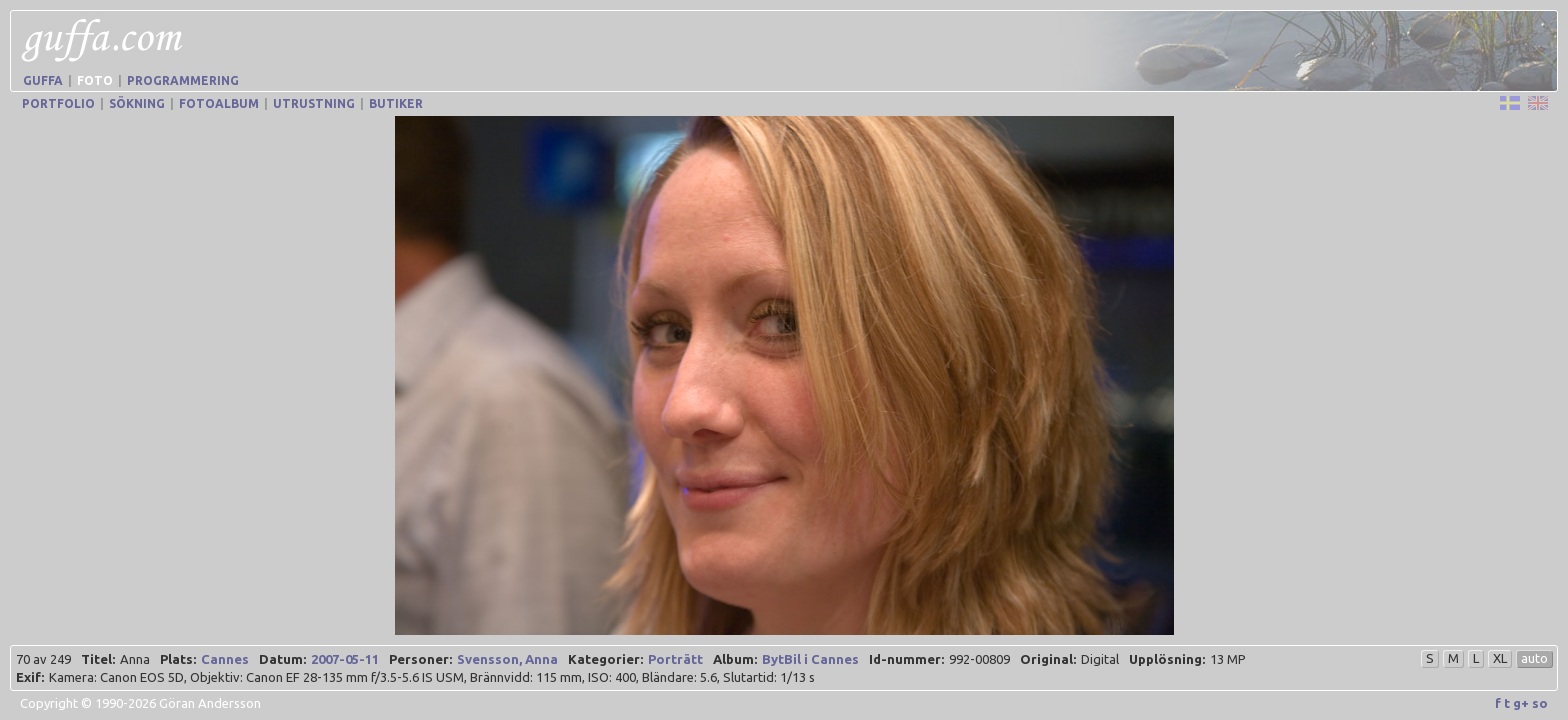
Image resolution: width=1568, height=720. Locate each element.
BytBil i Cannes (810, 659)
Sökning (137, 103)
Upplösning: (1167, 659)
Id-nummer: (906, 659)
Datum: (282, 659)
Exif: (30, 677)
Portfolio (58, 103)
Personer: (420, 659)
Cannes (225, 659)
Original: (1048, 659)
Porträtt (675, 659)
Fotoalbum (219, 103)
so (1540, 703)
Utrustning (314, 103)
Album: (735, 659)
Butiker (396, 103)
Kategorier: (605, 659)
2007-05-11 (345, 659)
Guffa (43, 80)
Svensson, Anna (507, 659)
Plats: (178, 659)
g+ (1521, 703)
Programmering (183, 80)
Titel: (98, 659)
